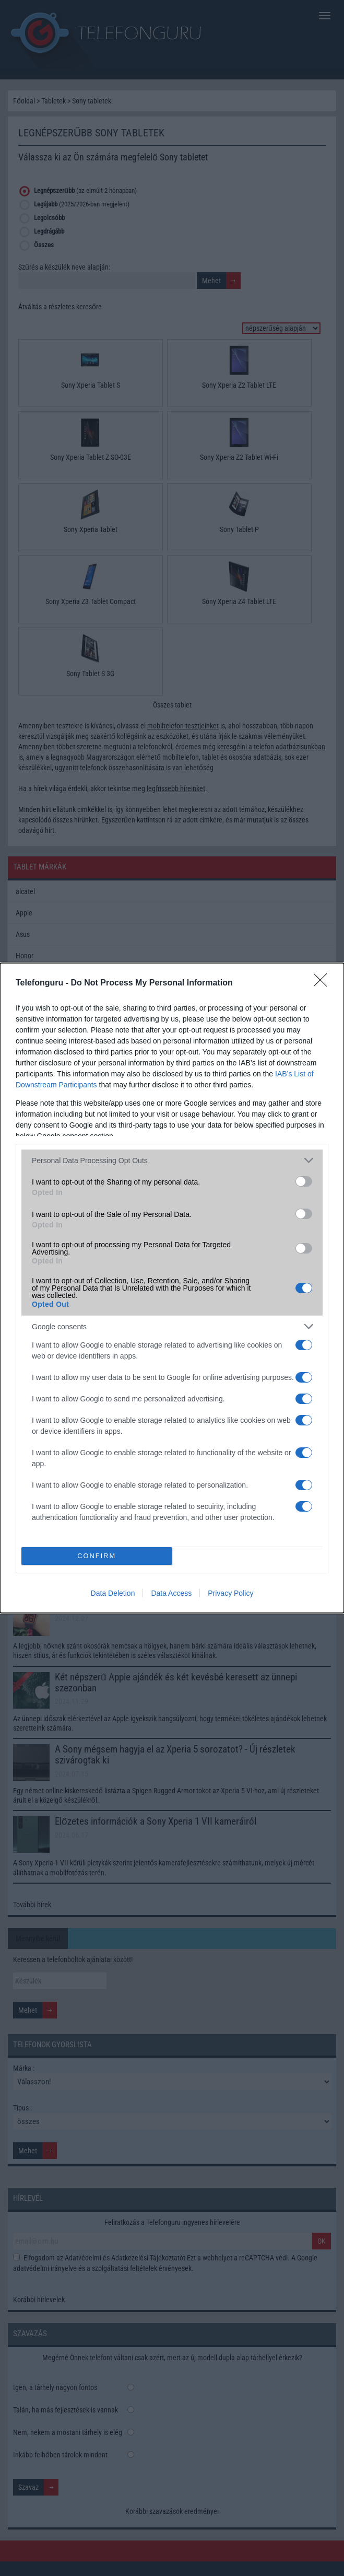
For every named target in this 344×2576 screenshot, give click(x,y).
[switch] (303, 1181)
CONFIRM (96, 1556)
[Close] (324, 983)
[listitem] (172, 1160)
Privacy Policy (230, 1593)
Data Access (171, 1593)
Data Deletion (113, 1593)
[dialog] (172, 1288)
